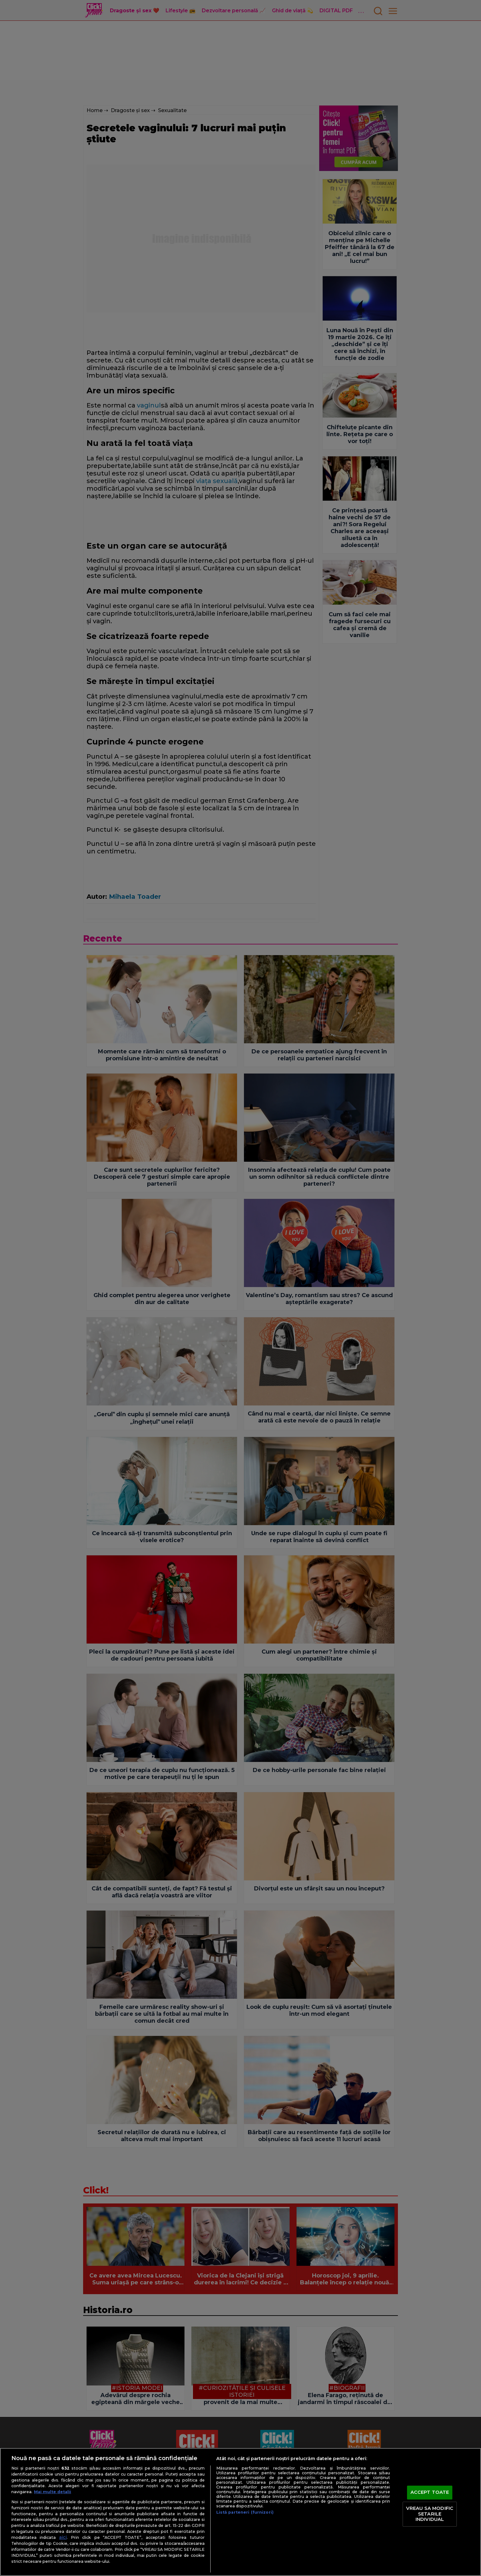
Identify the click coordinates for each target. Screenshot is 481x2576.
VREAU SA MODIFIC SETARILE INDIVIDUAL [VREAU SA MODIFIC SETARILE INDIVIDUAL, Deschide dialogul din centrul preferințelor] (429, 2513)
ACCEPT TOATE (429, 2492)
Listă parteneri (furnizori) (245, 2512)
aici (63, 2537)
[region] (240, 2512)
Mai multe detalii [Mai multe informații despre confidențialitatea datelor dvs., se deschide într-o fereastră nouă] (52, 2491)
